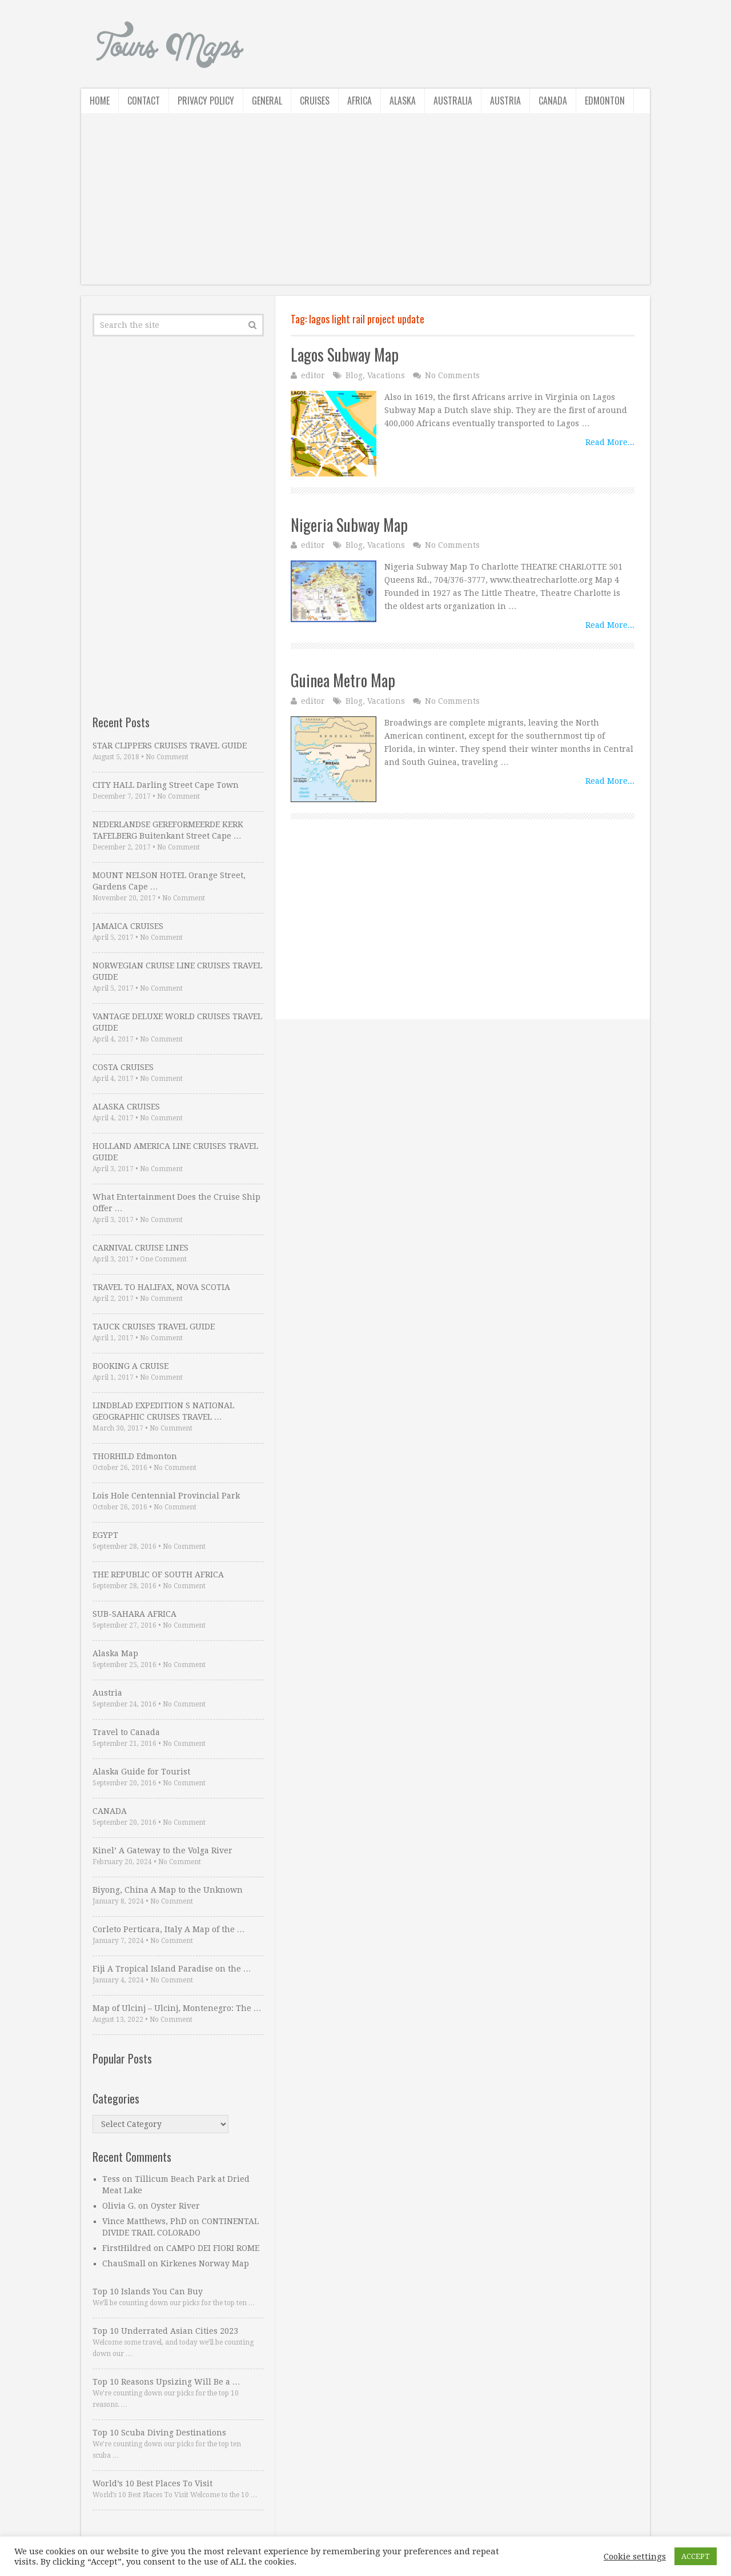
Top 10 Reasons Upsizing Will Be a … (166, 2381)
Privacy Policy (206, 100)
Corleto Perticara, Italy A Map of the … (169, 1929)
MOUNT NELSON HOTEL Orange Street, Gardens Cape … (169, 881)
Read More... (609, 442)
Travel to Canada (126, 1732)
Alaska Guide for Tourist (141, 1771)
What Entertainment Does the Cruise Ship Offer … (176, 1202)
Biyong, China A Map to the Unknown (168, 1889)
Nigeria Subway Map (349, 524)
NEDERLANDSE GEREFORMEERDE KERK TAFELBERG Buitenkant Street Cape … (168, 830)
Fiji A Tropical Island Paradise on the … (172, 1968)
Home (100, 100)
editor (313, 375)
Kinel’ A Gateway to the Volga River (162, 1850)
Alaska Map (115, 1653)
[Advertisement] (365, 205)
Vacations (386, 375)
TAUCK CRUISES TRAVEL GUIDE (154, 1326)
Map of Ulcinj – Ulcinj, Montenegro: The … (177, 2008)
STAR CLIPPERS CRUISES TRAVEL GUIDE (170, 745)
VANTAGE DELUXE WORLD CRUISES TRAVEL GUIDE (177, 1022)
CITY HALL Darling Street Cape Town (166, 785)
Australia (452, 100)
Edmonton (605, 100)
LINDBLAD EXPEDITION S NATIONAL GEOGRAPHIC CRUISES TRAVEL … (163, 1411)
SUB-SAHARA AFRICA (134, 1613)
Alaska (402, 100)
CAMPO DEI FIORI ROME (212, 2248)
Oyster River (175, 2205)
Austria (505, 100)
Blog (354, 375)
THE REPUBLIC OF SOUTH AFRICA (158, 1574)
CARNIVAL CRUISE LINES (140, 1247)
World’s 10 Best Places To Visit (152, 2483)
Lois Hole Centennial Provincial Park (166, 1495)
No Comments (452, 375)
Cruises (315, 100)
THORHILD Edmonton (135, 1456)
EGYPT (105, 1535)
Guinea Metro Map (343, 680)
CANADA (110, 1811)
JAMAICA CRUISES (128, 926)
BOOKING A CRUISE (130, 1366)
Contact (143, 100)
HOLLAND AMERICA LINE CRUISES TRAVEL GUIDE (175, 1151)
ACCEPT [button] (695, 2556)
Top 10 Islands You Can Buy (148, 2291)
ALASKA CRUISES (126, 1106)
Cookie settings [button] (635, 2556)
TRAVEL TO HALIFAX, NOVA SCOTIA (161, 1287)
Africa (359, 100)
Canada (553, 100)
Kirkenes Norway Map (204, 2263)
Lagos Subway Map (345, 354)
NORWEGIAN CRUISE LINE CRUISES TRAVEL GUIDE (177, 971)
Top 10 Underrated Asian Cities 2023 (165, 2330)
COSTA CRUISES (123, 1067)
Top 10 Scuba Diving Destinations (159, 2432)
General (267, 100)
